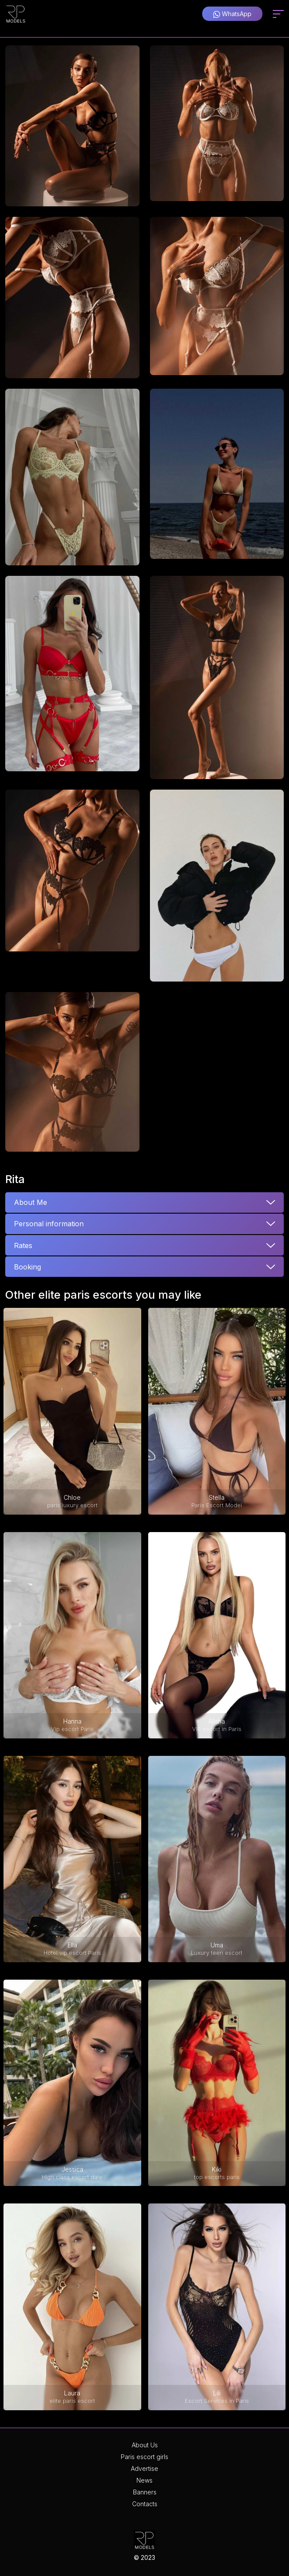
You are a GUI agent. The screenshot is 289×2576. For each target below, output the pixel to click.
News (144, 2480)
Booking (27, 1266)
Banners (144, 2492)
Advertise (144, 2468)
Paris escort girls (144, 2456)
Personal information (49, 1223)
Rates (23, 1245)
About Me (30, 1202)
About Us (145, 2445)
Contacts (144, 2504)
